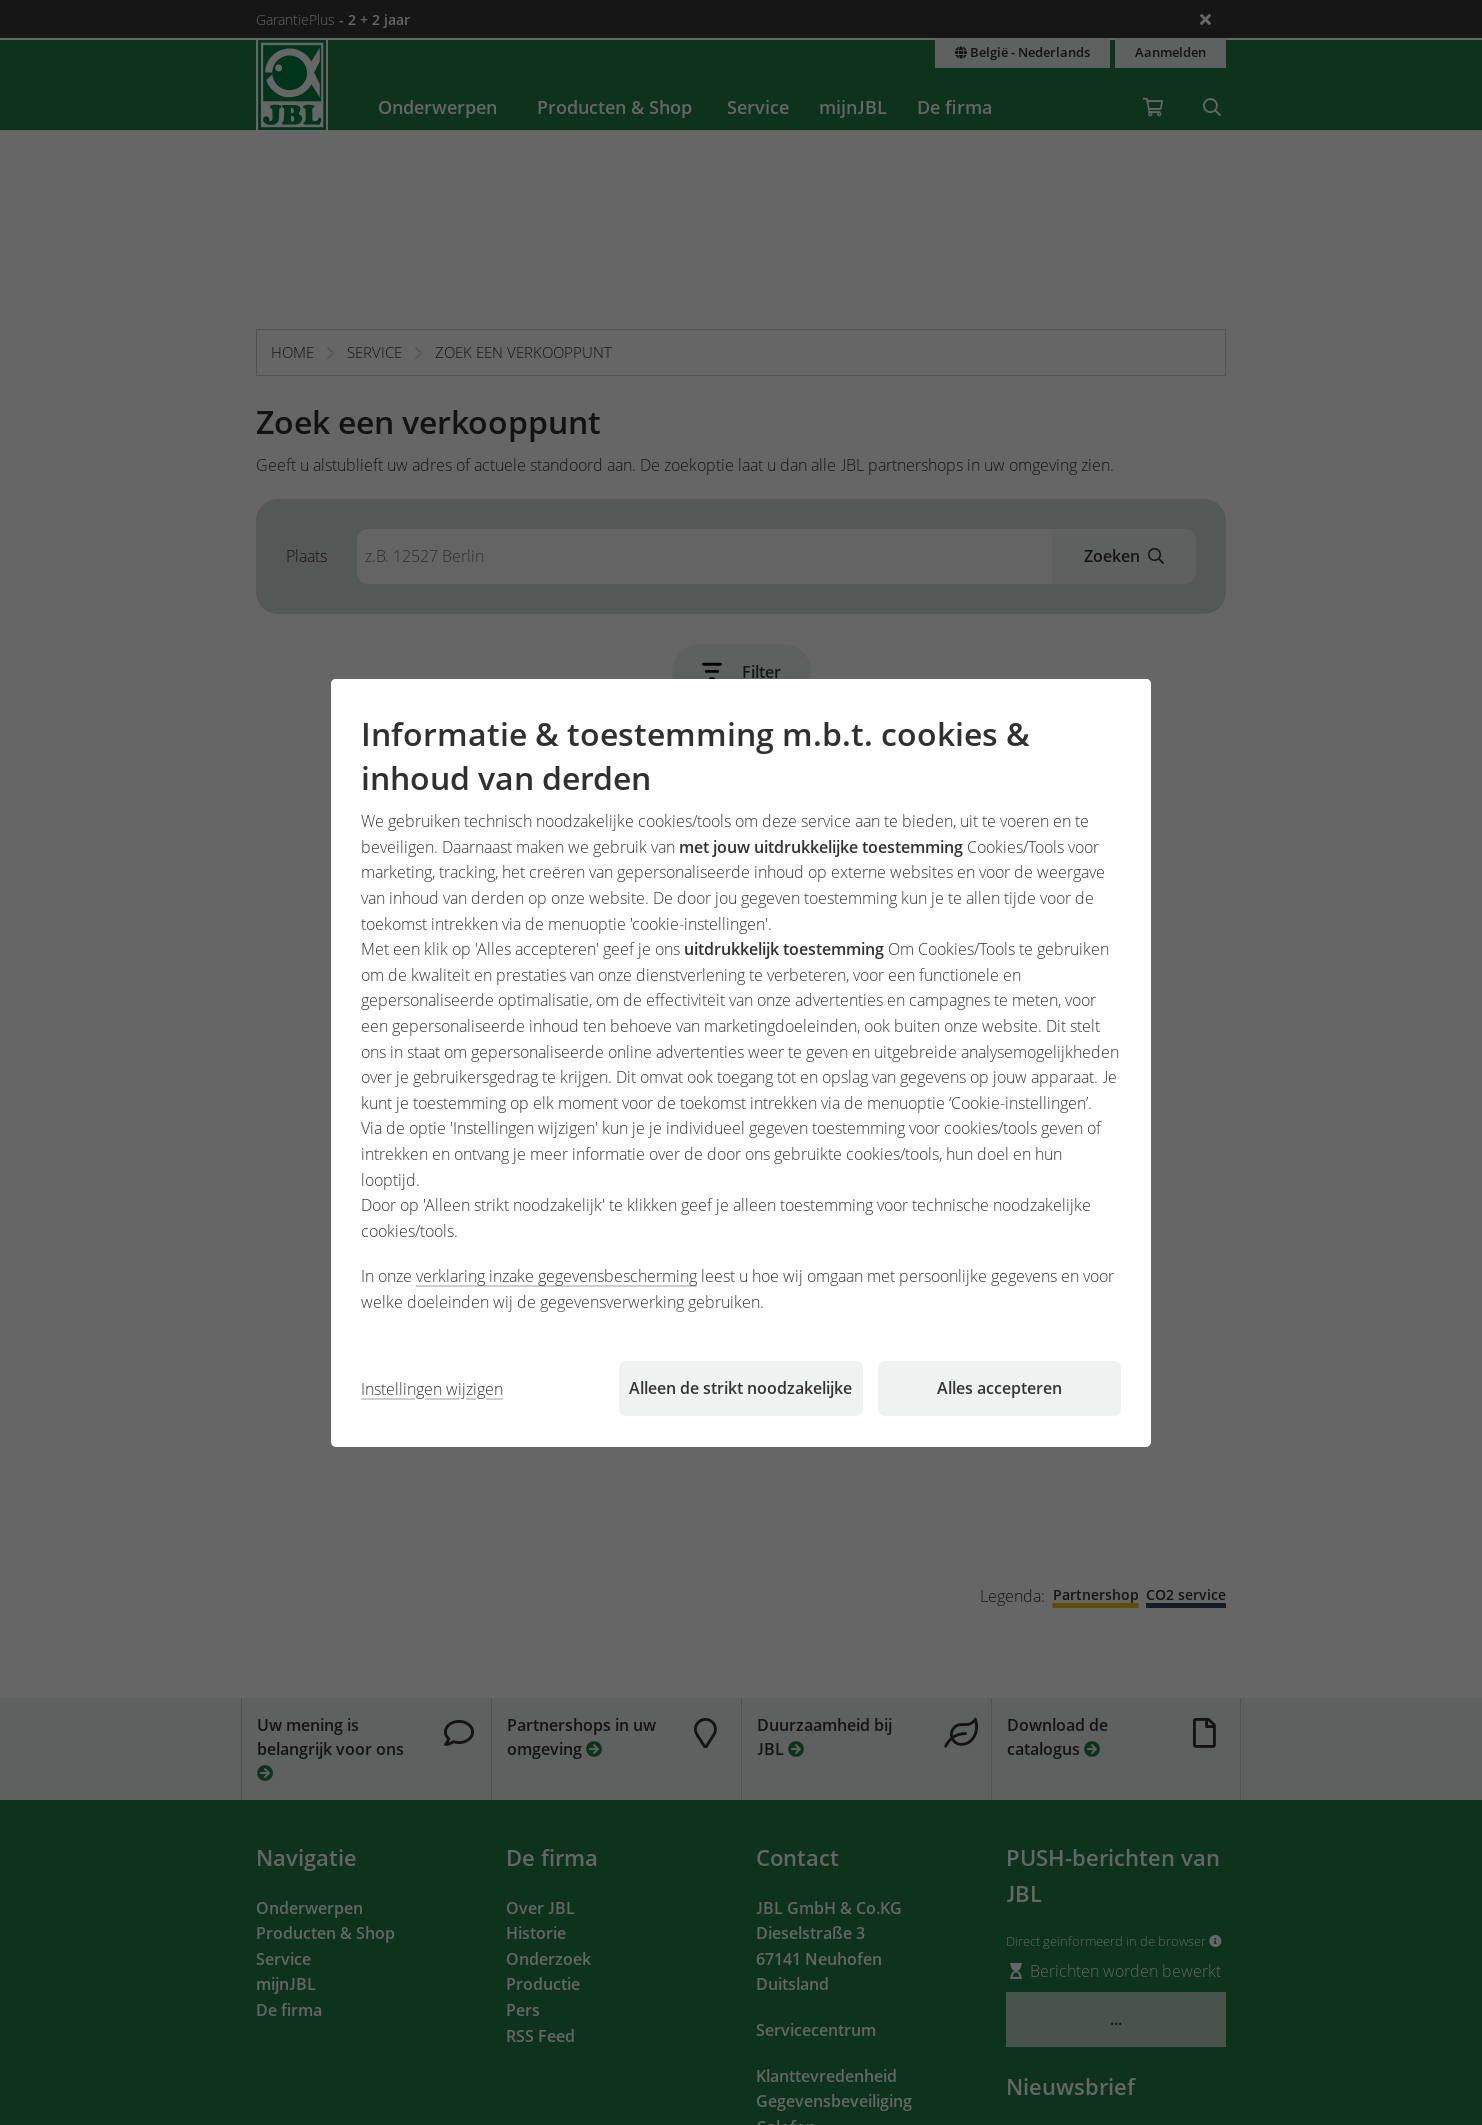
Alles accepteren (999, 1388)
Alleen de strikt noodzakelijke (740, 1388)
